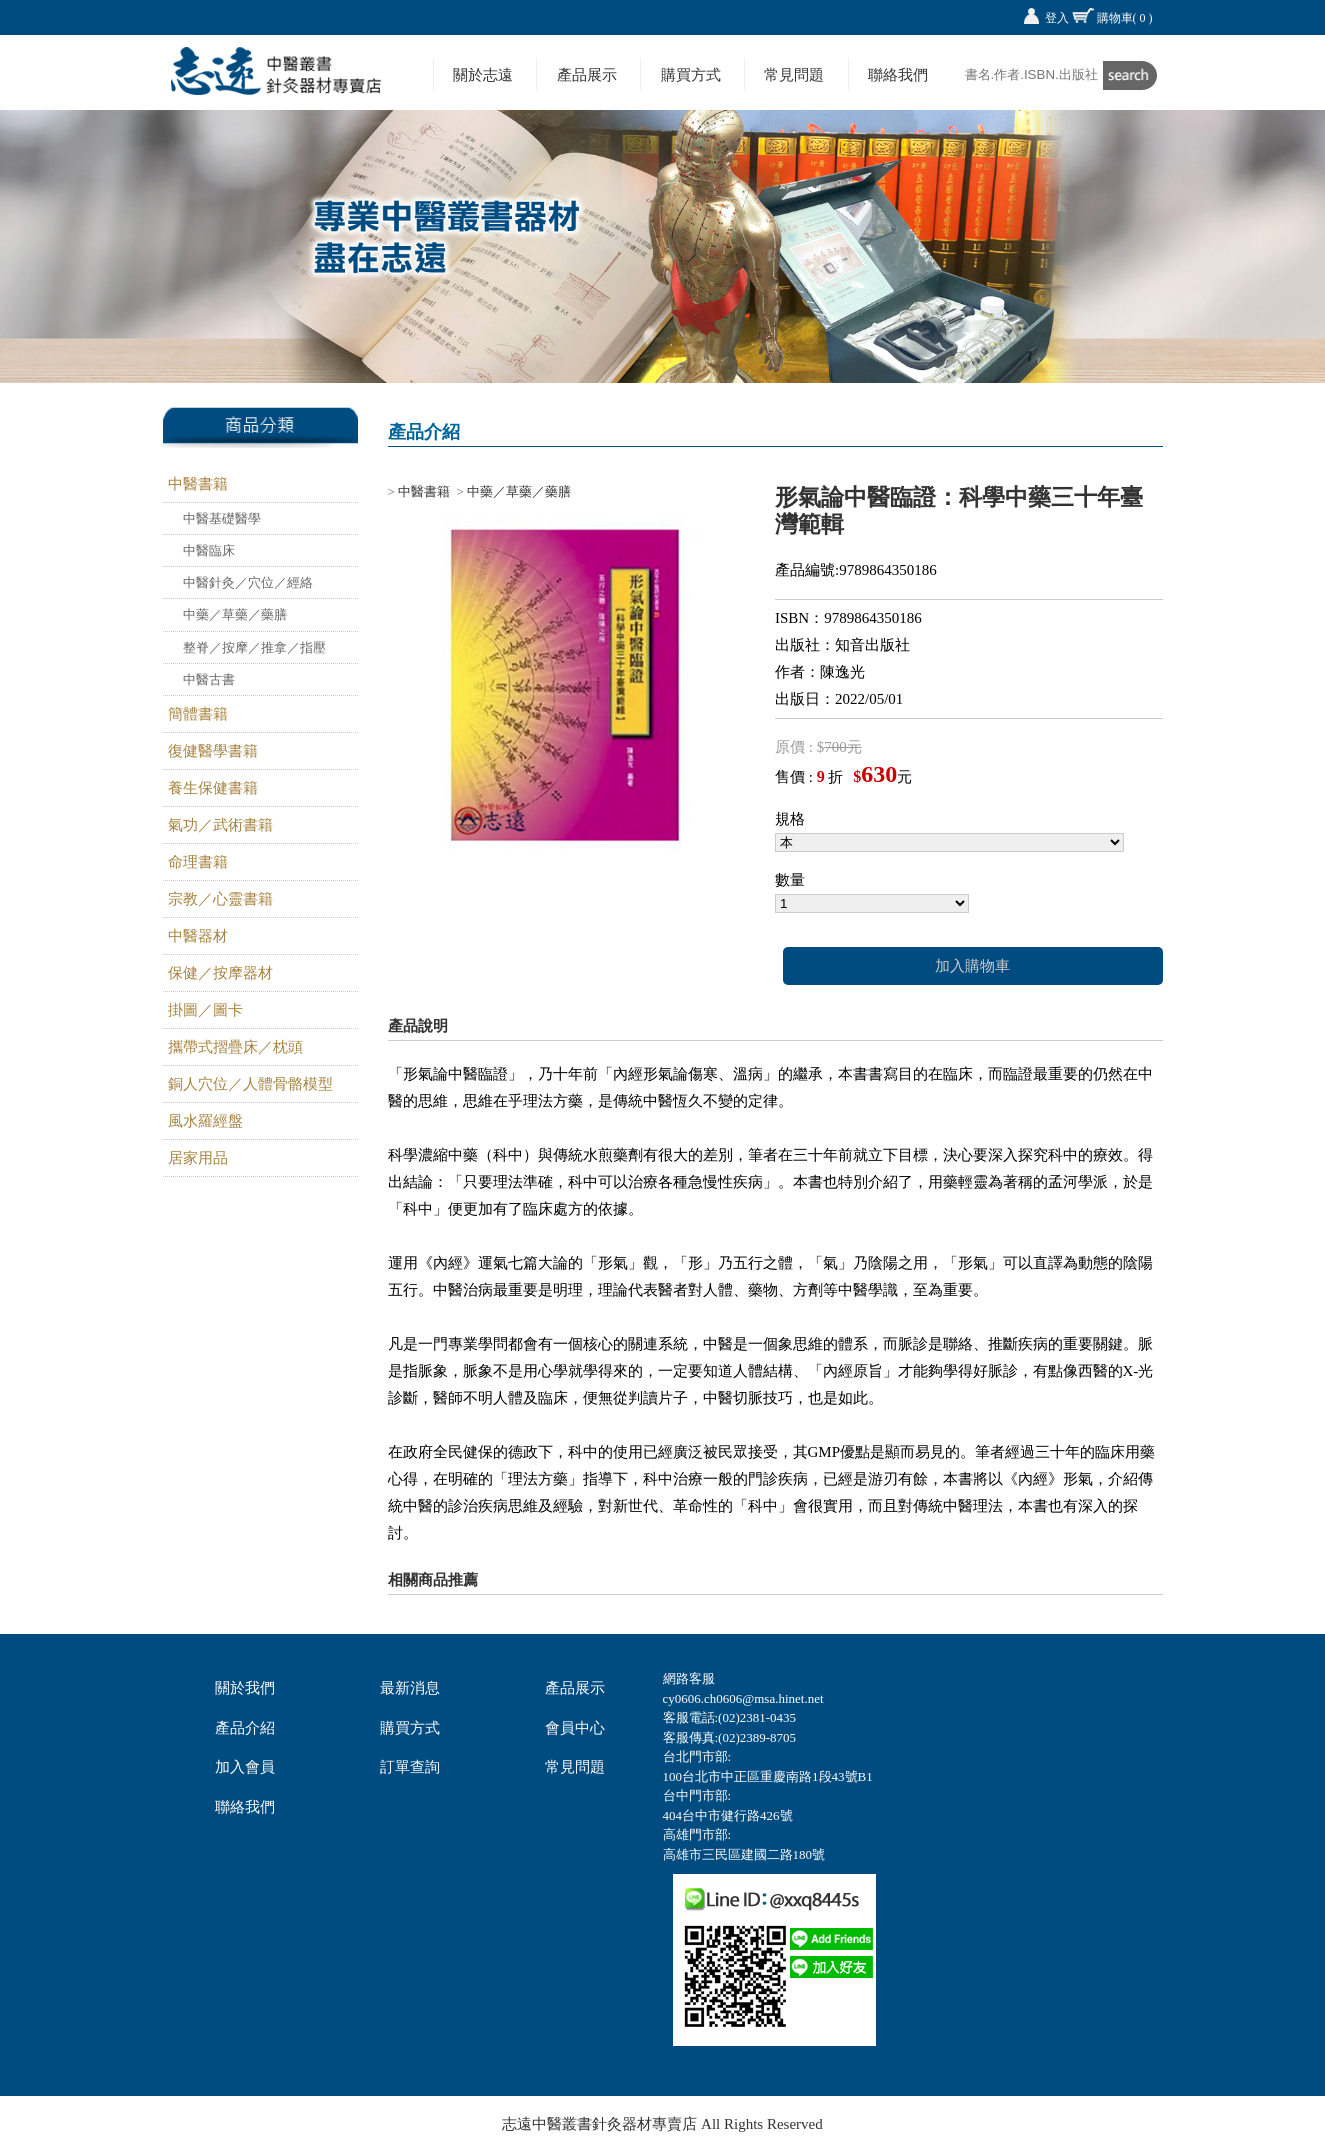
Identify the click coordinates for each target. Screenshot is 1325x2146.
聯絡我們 (898, 74)
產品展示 (587, 74)
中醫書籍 (198, 484)
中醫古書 (209, 679)
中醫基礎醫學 (222, 518)
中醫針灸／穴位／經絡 (248, 582)
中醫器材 (198, 936)
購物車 (1125, 18)
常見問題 (794, 74)
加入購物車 (972, 966)
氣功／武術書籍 (220, 825)
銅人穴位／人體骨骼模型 (250, 1084)
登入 (1057, 18)
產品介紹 (245, 1728)
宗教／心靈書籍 (220, 899)
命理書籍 (198, 862)
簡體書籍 (198, 714)
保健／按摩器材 (220, 973)
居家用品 (198, 1158)
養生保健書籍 (213, 788)
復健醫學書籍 (213, 751)
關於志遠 (483, 74)
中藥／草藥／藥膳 (235, 614)
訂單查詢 (410, 1767)
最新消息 (410, 1688)
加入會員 (245, 1767)
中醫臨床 (209, 550)
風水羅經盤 (205, 1121)
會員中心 (575, 1728)
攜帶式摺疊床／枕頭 (235, 1047)
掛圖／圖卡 (205, 1010)
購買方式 (691, 74)
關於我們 (245, 1688)
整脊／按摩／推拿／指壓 (254, 647)
